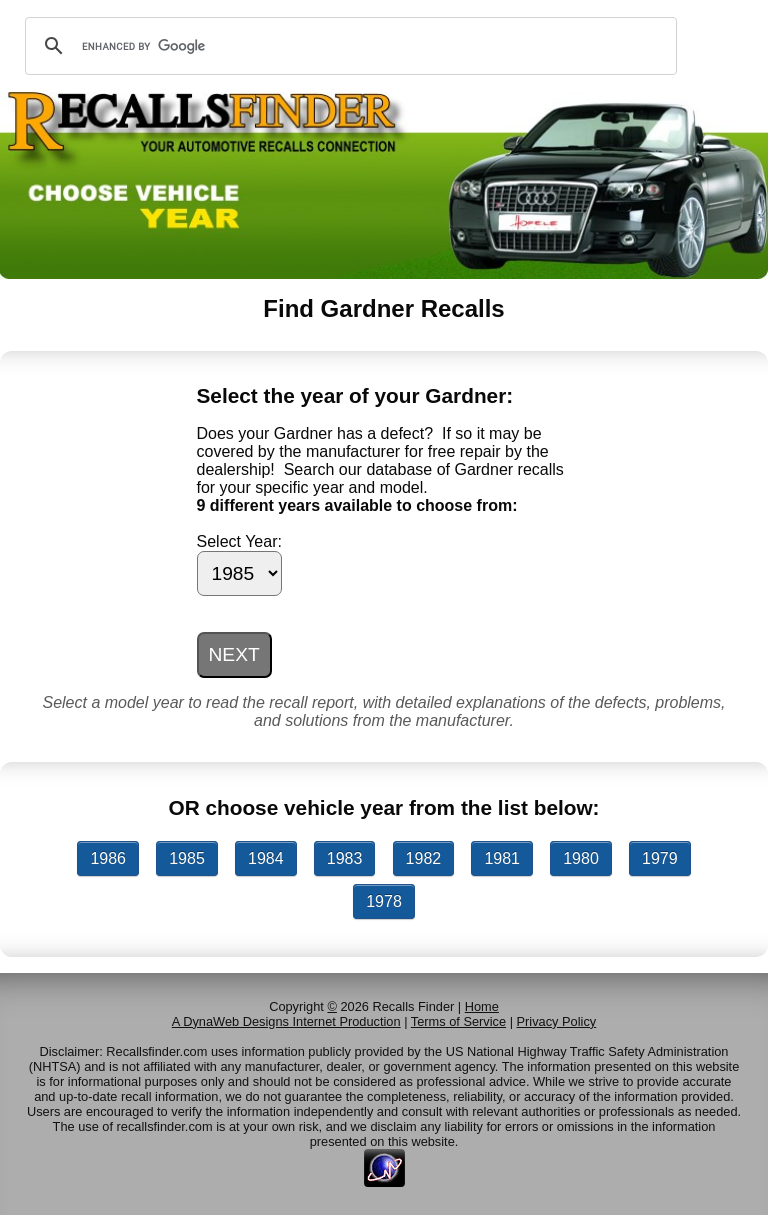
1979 (660, 858)
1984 (266, 858)
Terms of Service (458, 1021)
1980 (581, 858)
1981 (502, 858)
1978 (384, 901)
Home (482, 1006)
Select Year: (239, 541)
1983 (345, 858)
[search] (348, 46)
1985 (187, 858)
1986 (108, 858)
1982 (424, 858)
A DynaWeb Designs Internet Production (286, 1021)
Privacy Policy (557, 1021)
